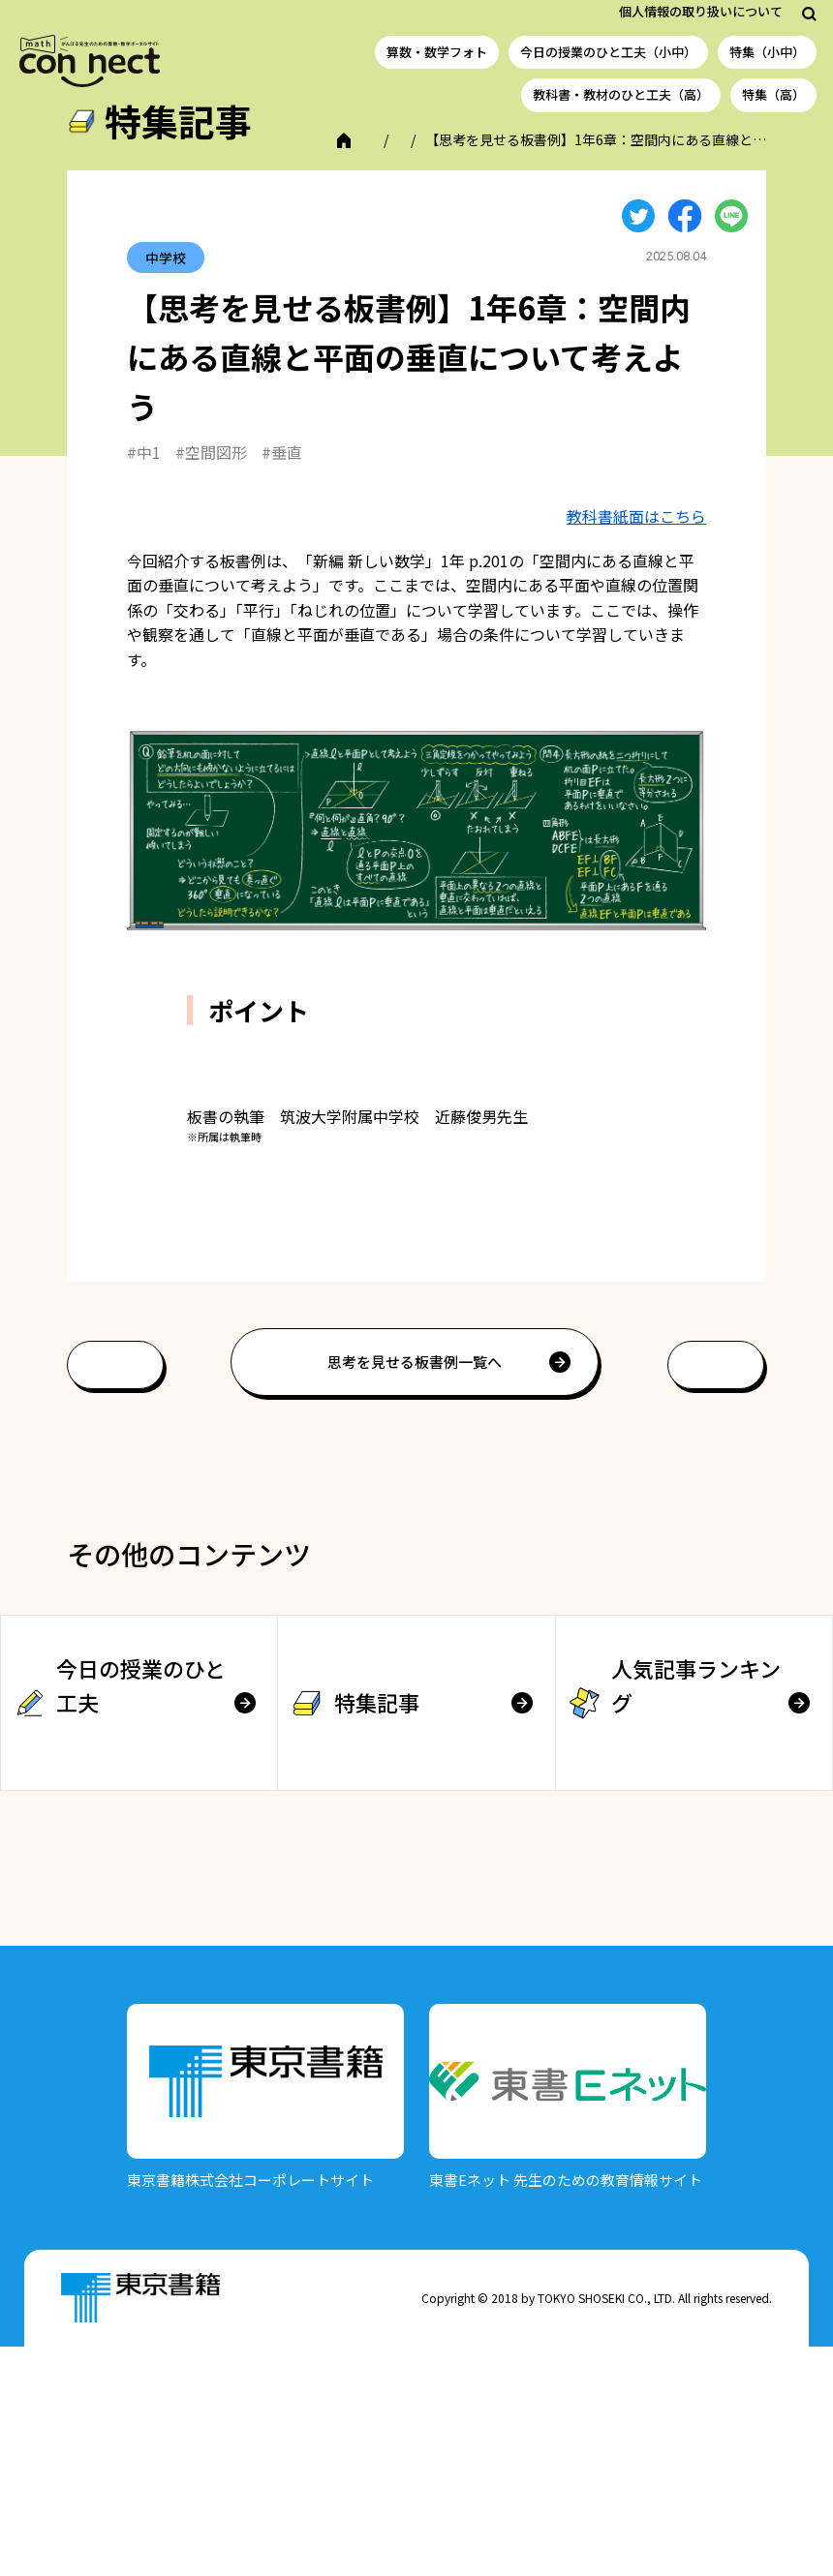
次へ (715, 1595)
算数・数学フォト (436, 52)
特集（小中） (767, 52)
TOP (115, 161)
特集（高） (773, 94)
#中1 (144, 474)
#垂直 (282, 474)
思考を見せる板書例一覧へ (414, 1592)
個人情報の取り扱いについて (701, 11)
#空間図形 (211, 474)
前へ (115, 1595)
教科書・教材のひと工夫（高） (621, 94)
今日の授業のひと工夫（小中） (608, 52)
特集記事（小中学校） (224, 161)
